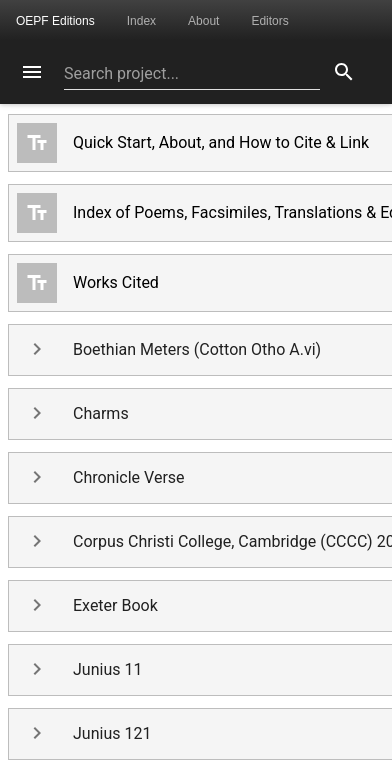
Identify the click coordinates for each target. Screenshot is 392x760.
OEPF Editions (55, 21)
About (203, 21)
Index (141, 21)
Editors (269, 21)
